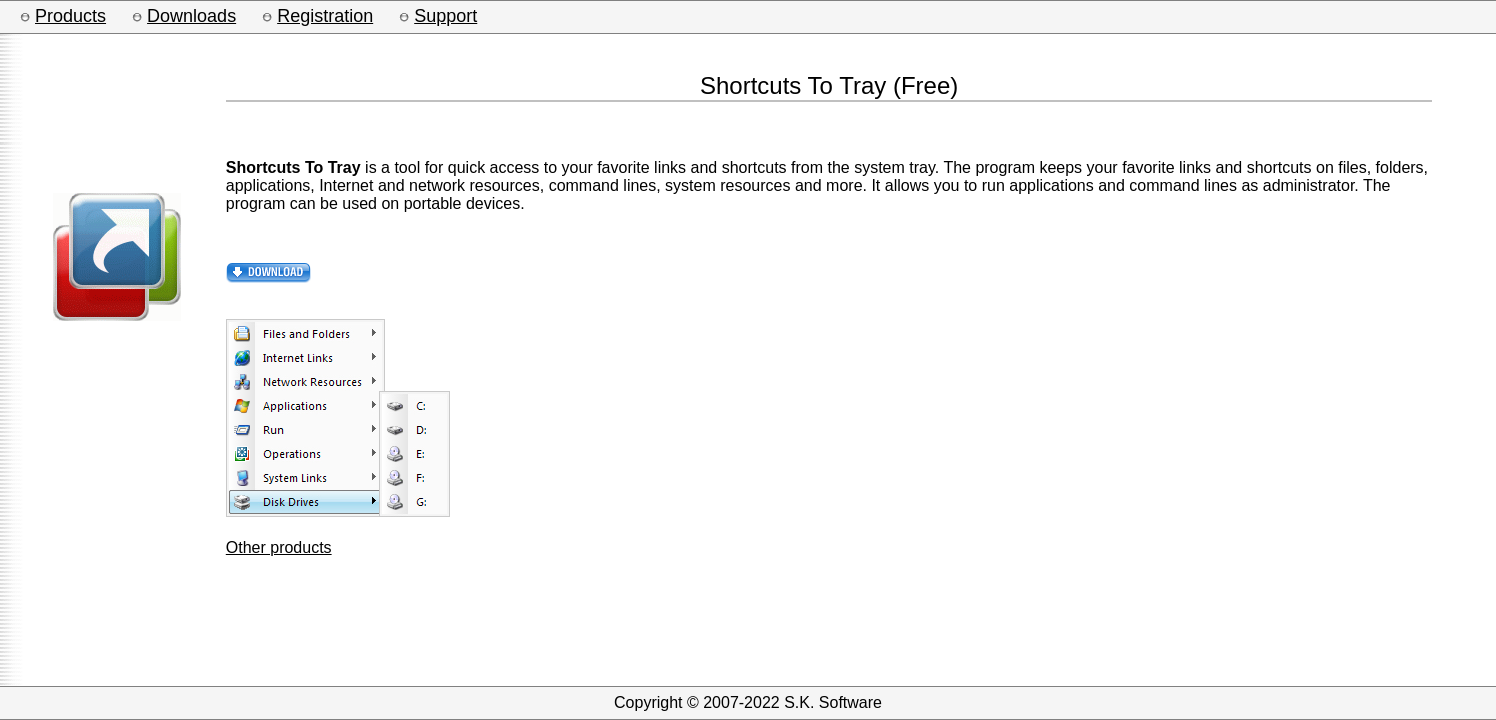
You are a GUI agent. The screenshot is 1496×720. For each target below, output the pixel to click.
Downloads (191, 16)
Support (445, 16)
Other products (279, 547)
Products (70, 16)
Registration (325, 16)
